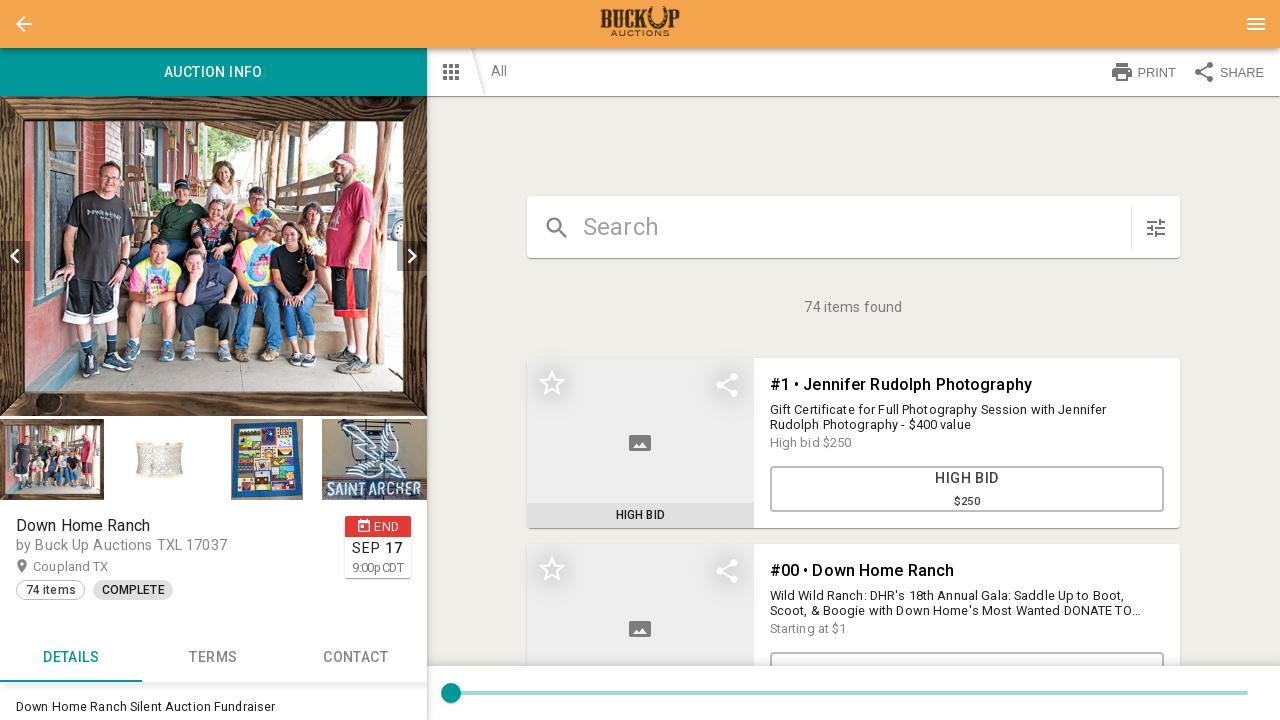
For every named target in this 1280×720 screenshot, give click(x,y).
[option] (213, 256)
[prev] (15, 256)
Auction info (213, 72)
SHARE (1228, 72)
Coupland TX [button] (90, 567)
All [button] (499, 71)
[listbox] (213, 256)
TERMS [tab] (213, 658)
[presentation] (640, 24)
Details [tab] (71, 658)
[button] (24, 24)
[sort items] (1156, 228)
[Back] (24, 24)
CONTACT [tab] (355, 658)
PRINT (1143, 72)
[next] (412, 256)
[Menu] (1256, 24)
